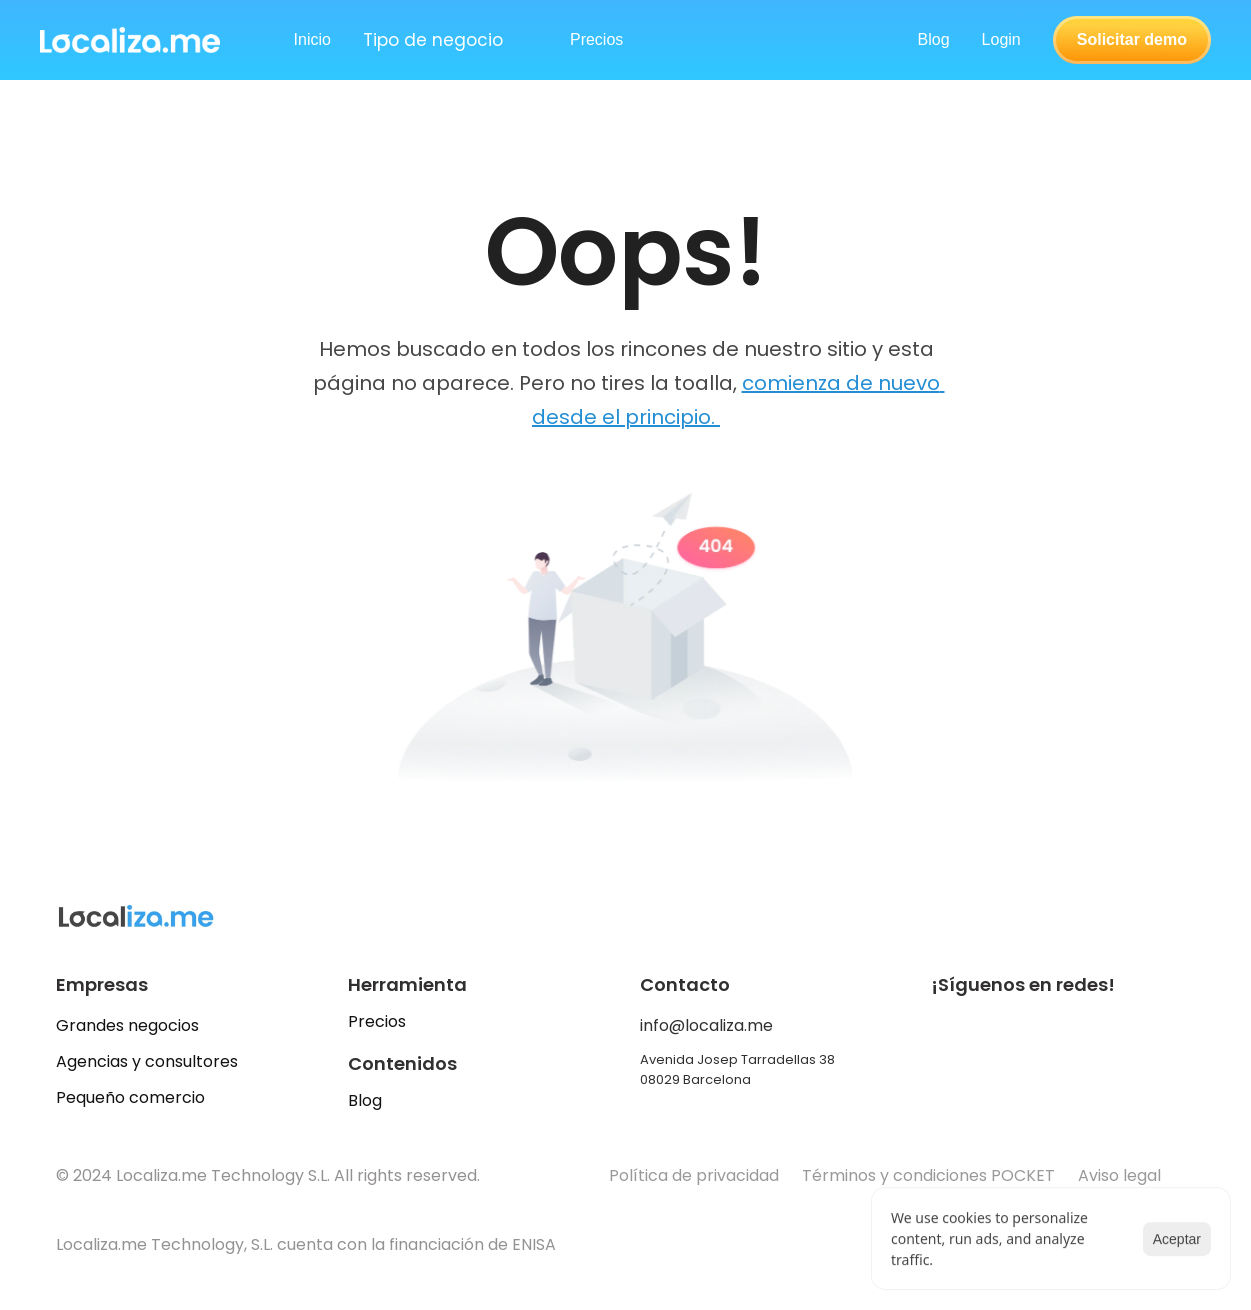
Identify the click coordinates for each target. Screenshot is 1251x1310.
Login (1001, 39)
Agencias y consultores (147, 1061)
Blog (934, 39)
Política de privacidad (694, 1175)
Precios (377, 1021)
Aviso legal (1121, 1175)
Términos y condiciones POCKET (928, 1175)
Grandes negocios (127, 1025)
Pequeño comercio (130, 1097)
